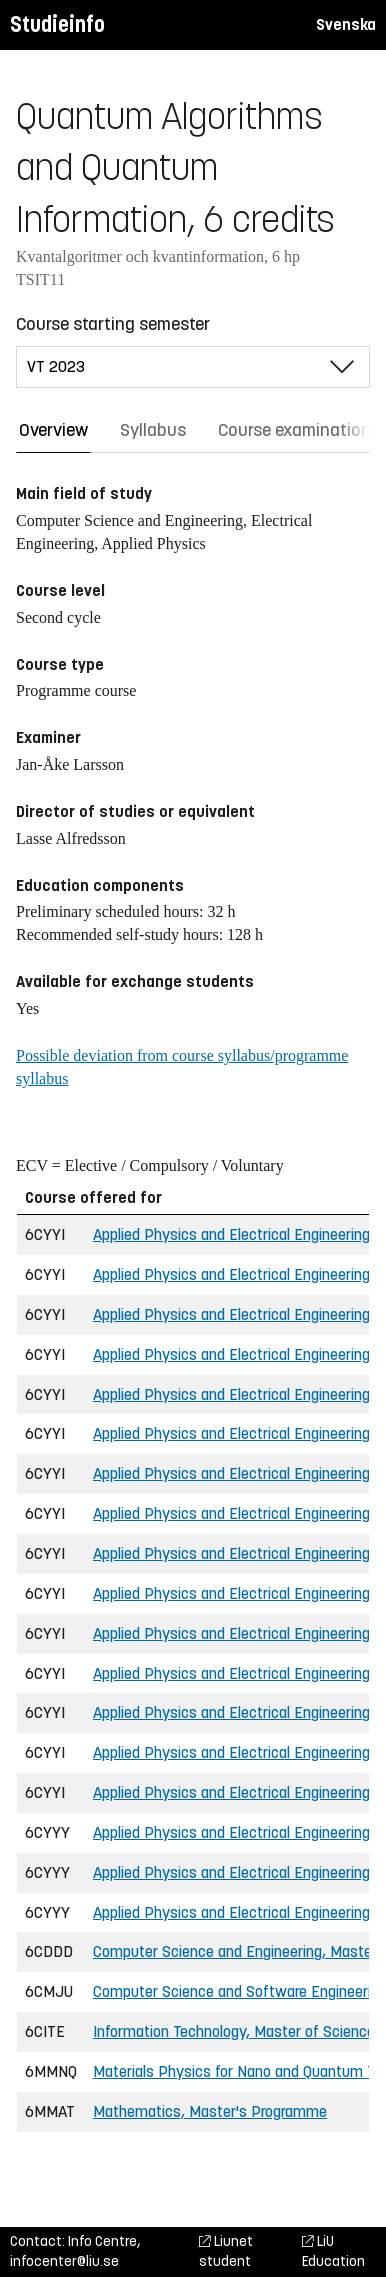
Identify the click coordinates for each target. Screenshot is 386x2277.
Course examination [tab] (294, 430)
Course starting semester (113, 324)
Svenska (346, 24)
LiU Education (333, 2251)
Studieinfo (57, 24)
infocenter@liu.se (64, 2261)
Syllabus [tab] (153, 430)
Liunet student (226, 2251)
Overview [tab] (53, 430)
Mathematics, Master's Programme (210, 2111)
